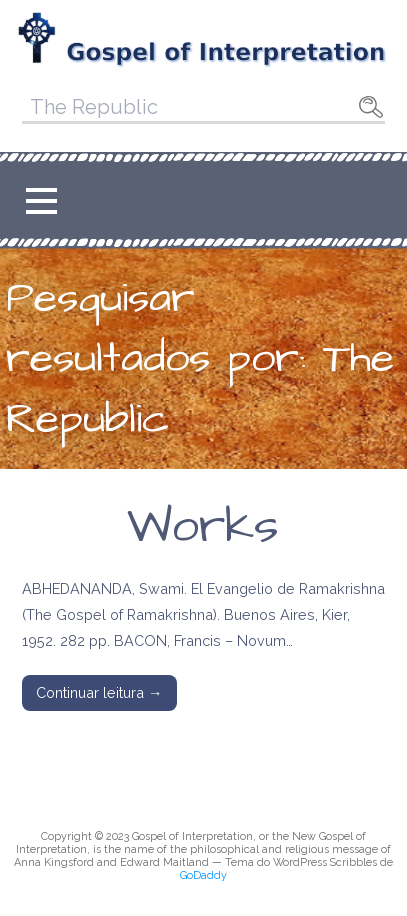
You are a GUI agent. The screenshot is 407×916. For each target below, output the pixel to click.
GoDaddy (203, 875)
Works (203, 527)
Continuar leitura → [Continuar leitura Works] (99, 692)
